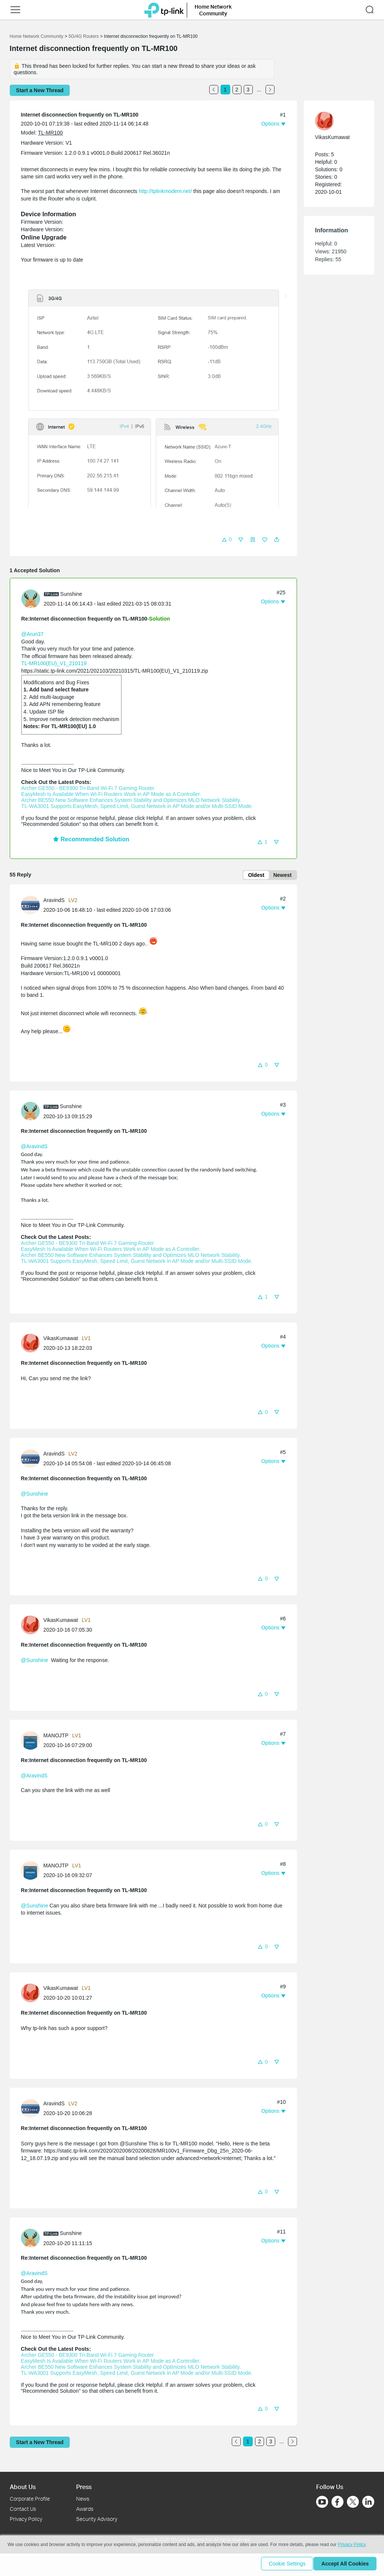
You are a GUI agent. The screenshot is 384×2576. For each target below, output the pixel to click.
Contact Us (23, 2509)
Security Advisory (96, 2519)
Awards (84, 2509)
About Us (23, 2487)
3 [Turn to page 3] (248, 90)
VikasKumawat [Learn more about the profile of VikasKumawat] (61, 1340)
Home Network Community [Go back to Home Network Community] (36, 36)
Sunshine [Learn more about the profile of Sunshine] (71, 594)
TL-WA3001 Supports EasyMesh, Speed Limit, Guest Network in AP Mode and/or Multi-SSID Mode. (137, 806)
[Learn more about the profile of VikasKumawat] (32, 1344)
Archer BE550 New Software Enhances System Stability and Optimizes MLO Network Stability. (131, 800)
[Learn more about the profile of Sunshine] (32, 598)
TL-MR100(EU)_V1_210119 (54, 663)
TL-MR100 (50, 133)
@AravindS (34, 1148)
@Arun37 (32, 634)
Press (84, 2487)
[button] (15, 9)
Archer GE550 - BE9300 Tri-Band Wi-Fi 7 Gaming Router (87, 788)
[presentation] (30, 598)
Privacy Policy (26, 2519)
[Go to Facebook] (338, 2502)
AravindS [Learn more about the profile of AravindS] (54, 902)
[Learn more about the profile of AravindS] (32, 906)
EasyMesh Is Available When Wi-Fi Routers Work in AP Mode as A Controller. (111, 794)
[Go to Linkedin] (368, 2502)
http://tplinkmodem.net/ (165, 191)
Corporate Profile (30, 2498)
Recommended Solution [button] (91, 839)
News (82, 2498)
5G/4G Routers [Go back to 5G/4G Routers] (84, 36)
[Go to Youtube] (322, 2502)
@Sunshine (34, 1495)
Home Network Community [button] (213, 9)
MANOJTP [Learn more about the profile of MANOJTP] (56, 1737)
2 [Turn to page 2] (237, 90)
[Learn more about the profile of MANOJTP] (32, 1741)
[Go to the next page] (270, 89)
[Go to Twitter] (353, 2502)
